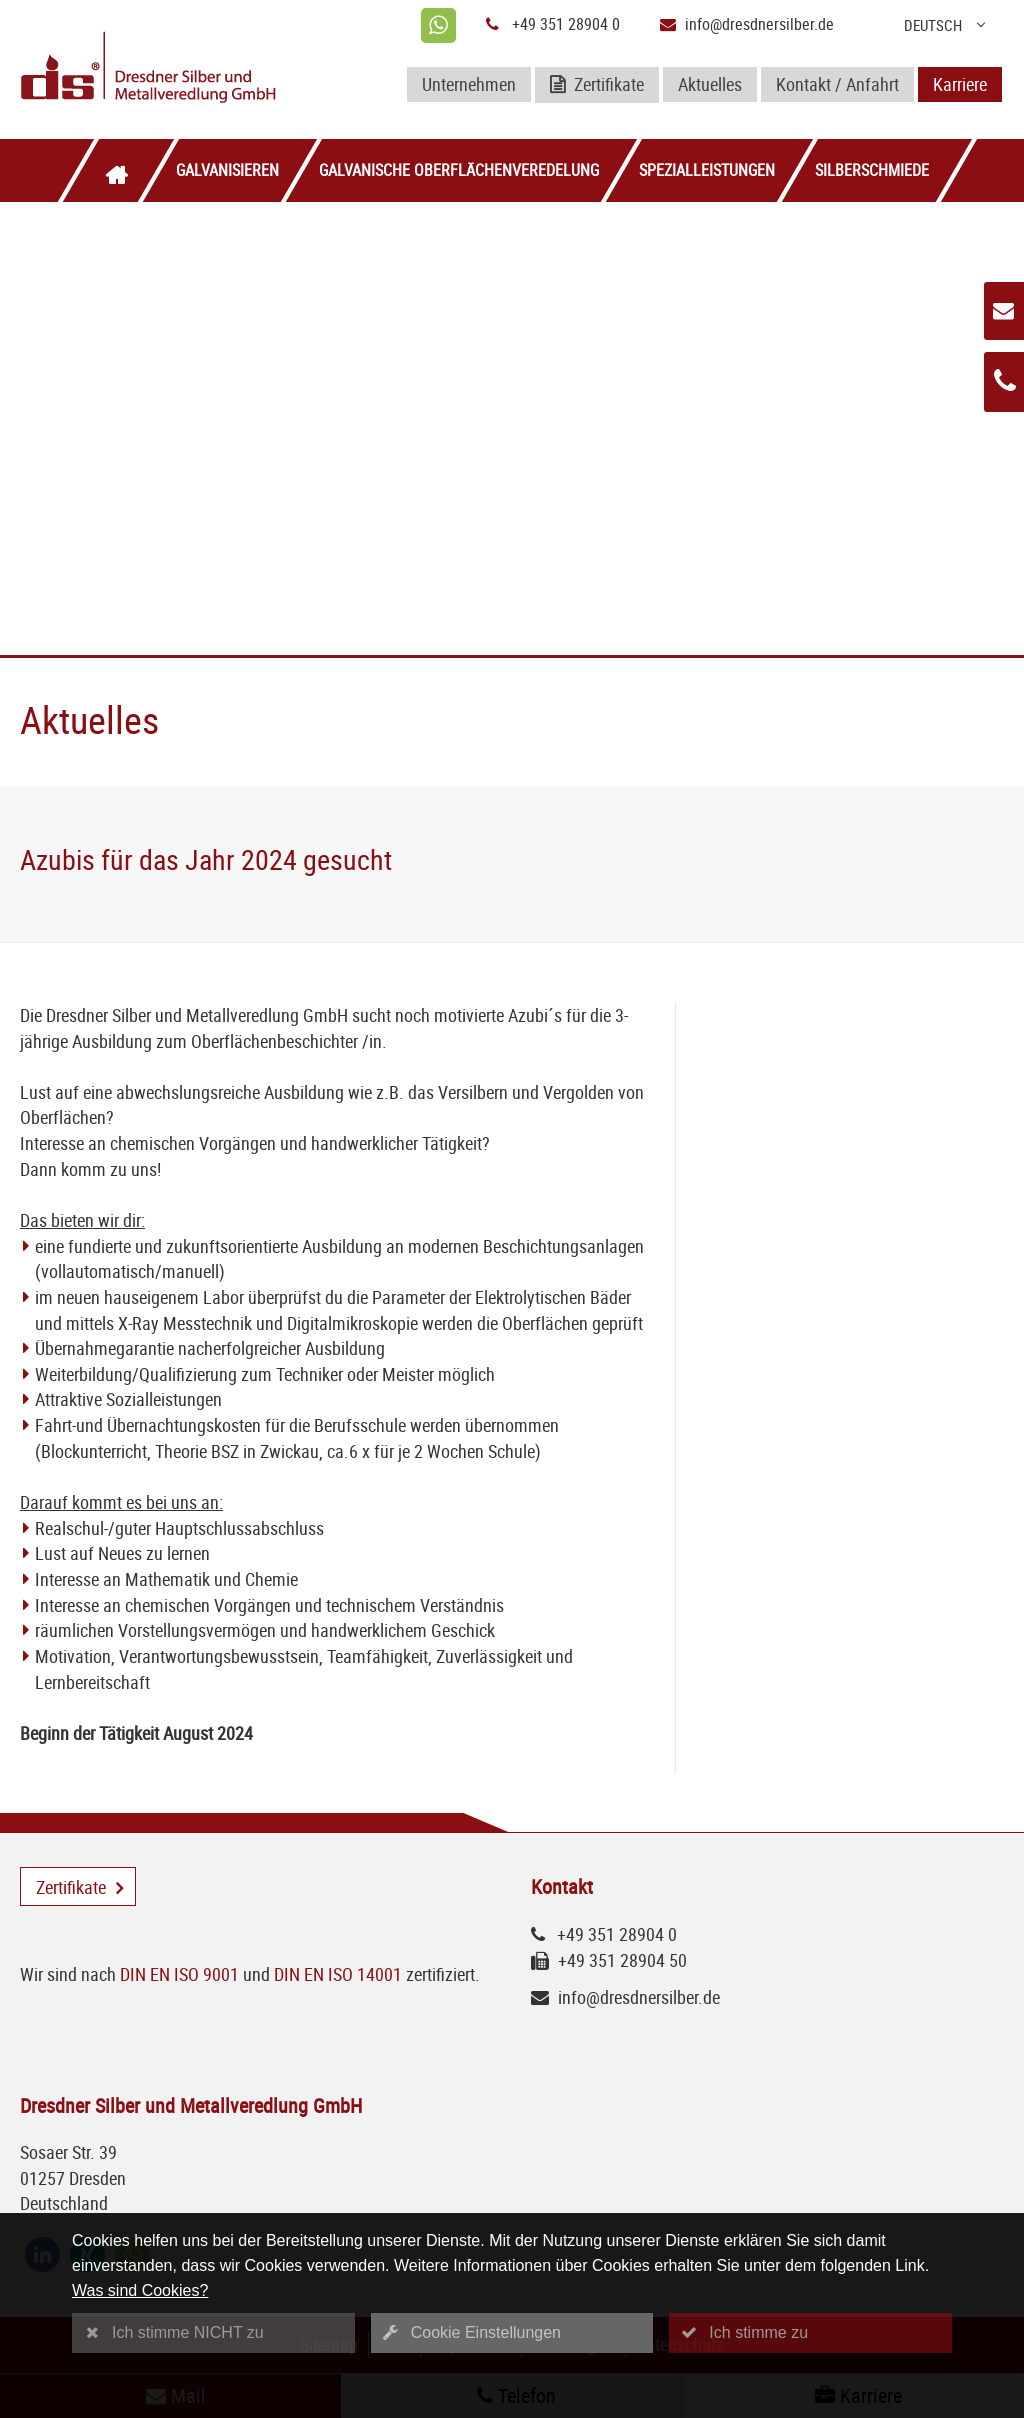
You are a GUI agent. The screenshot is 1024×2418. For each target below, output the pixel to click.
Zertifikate (597, 85)
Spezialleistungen (707, 170)
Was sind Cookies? (140, 2290)
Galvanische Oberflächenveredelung (459, 170)
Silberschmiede (872, 170)
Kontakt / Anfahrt (837, 84)
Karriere (960, 84)
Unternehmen (469, 84)
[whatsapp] (438, 25)
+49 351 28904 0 (566, 24)
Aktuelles (710, 84)
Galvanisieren (227, 170)
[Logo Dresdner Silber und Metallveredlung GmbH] (180, 69)
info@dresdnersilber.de (759, 24)
